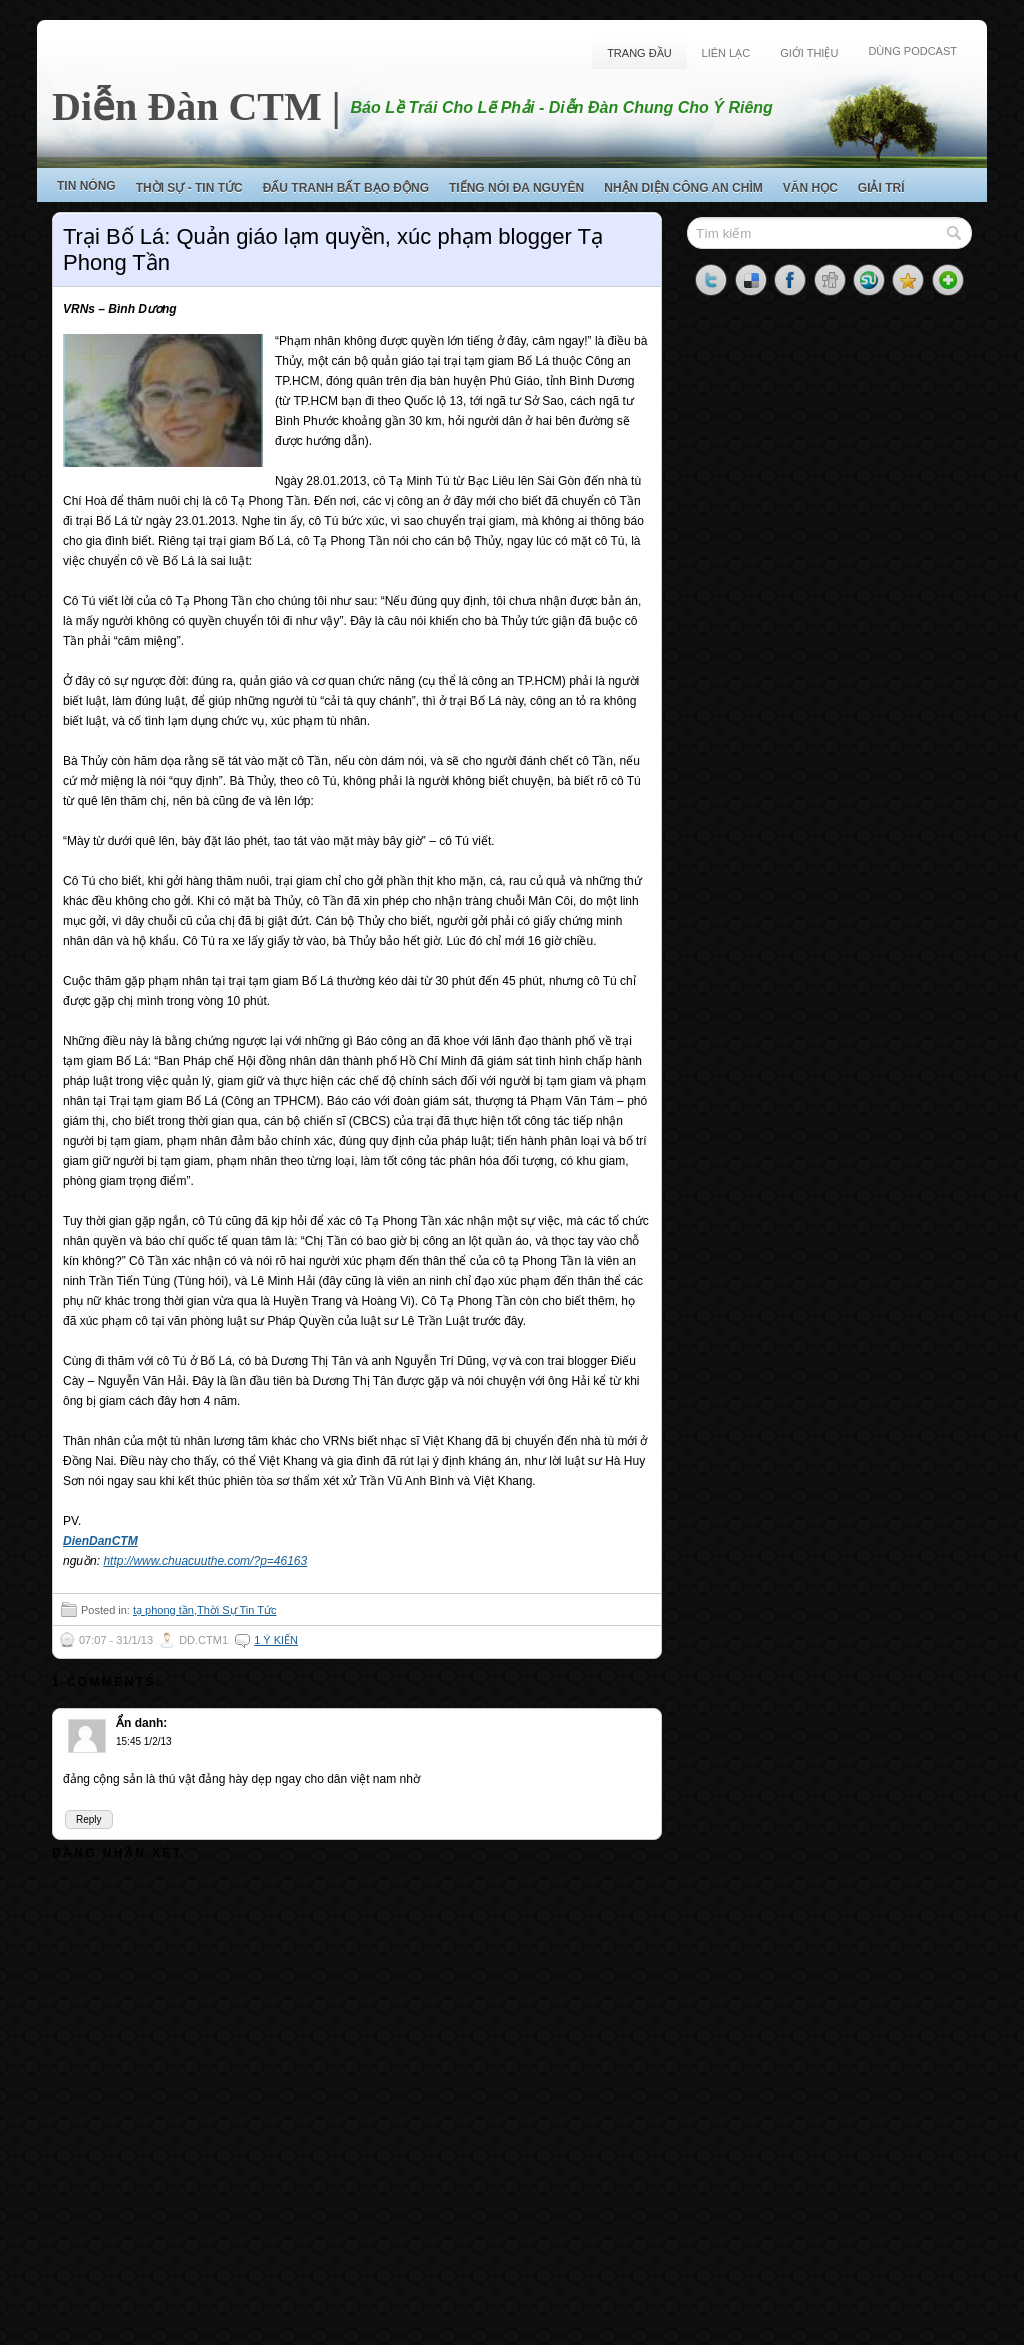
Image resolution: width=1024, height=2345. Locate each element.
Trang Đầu (639, 53)
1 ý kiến (276, 1640)
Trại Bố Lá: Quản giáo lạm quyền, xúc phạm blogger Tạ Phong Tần (333, 249)
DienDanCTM (100, 1541)
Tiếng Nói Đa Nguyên (516, 188)
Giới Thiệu (809, 53)
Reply (89, 1819)
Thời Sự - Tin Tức (189, 188)
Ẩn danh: (141, 1723)
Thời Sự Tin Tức (236, 1610)
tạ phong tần (163, 1610)
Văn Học (810, 188)
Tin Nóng (86, 186)
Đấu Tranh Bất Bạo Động (346, 188)
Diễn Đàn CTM (187, 106)
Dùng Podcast (912, 51)
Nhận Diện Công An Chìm (683, 188)
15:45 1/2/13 (144, 1741)
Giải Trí (881, 188)
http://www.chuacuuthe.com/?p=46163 (205, 1561)
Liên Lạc (726, 53)
